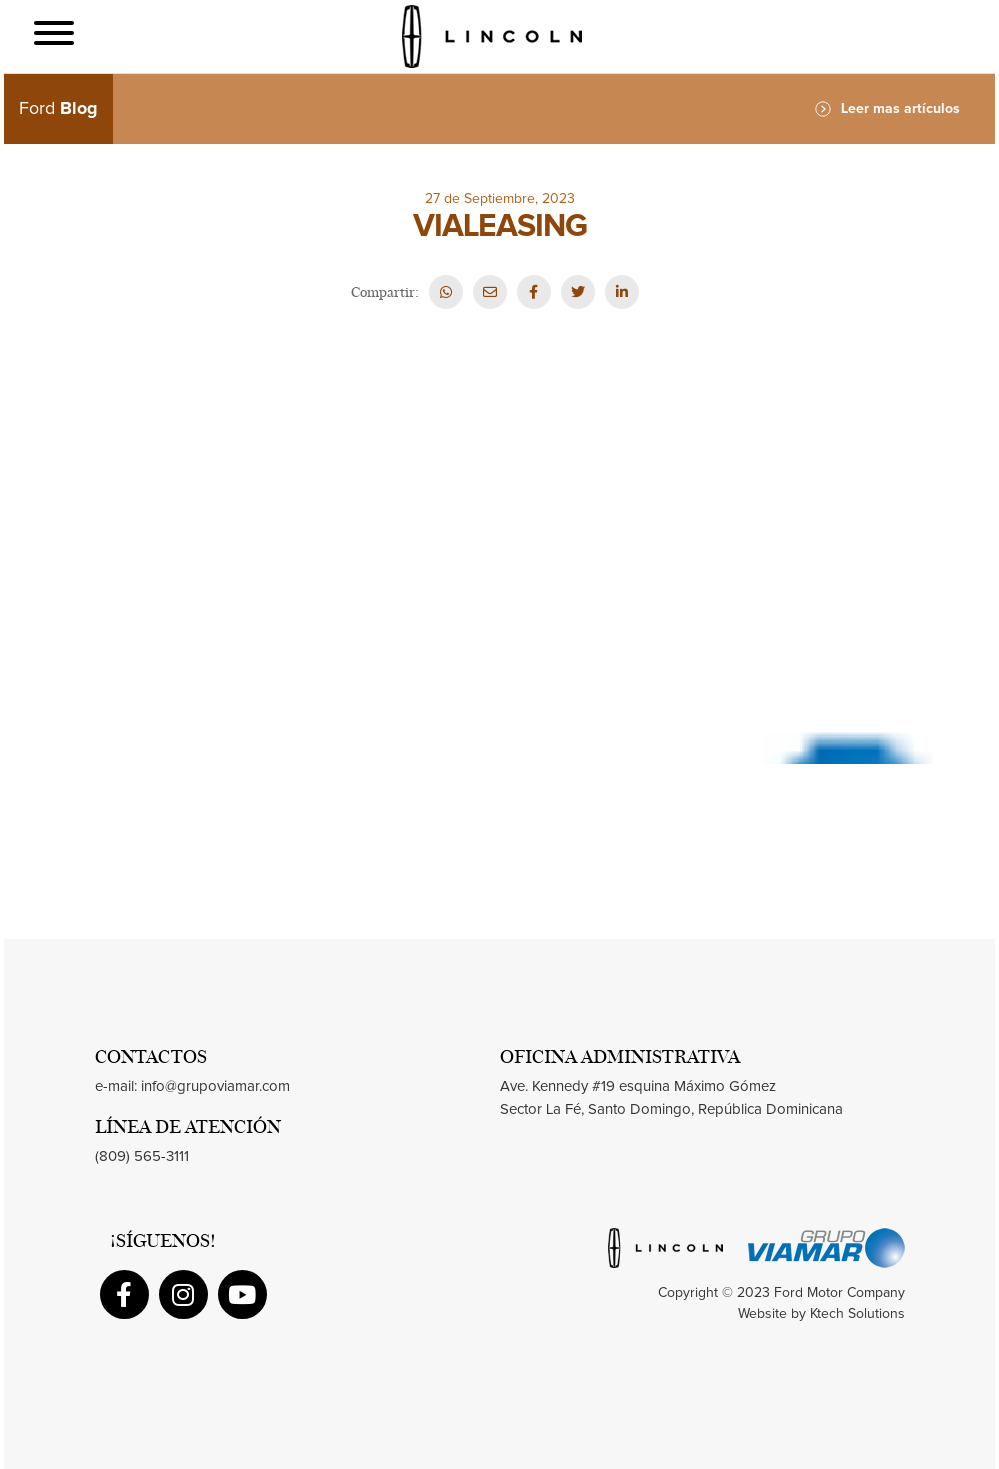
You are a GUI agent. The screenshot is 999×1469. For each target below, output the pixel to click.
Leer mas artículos (887, 109)
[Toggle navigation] (54, 36)
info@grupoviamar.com (215, 1086)
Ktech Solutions (857, 1314)
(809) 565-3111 (142, 1156)
